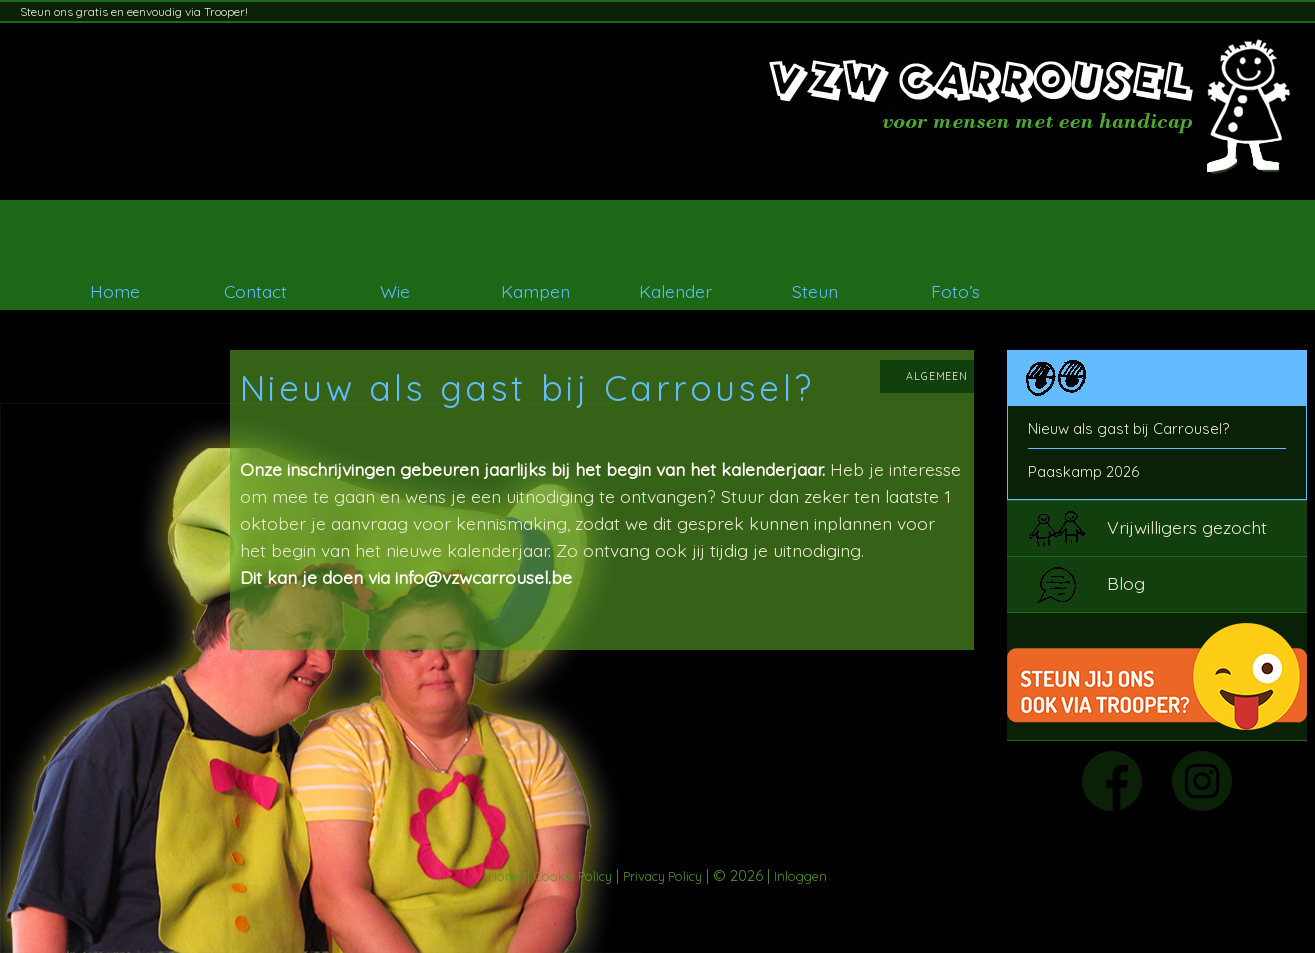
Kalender (675, 291)
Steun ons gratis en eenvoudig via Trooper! (134, 11)
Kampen (535, 291)
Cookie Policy (573, 876)
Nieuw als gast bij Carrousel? (1128, 428)
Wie (395, 291)
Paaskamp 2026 (1083, 471)
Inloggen (800, 876)
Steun (815, 291)
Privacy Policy (662, 876)
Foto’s (955, 291)
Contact (255, 291)
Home (115, 291)
